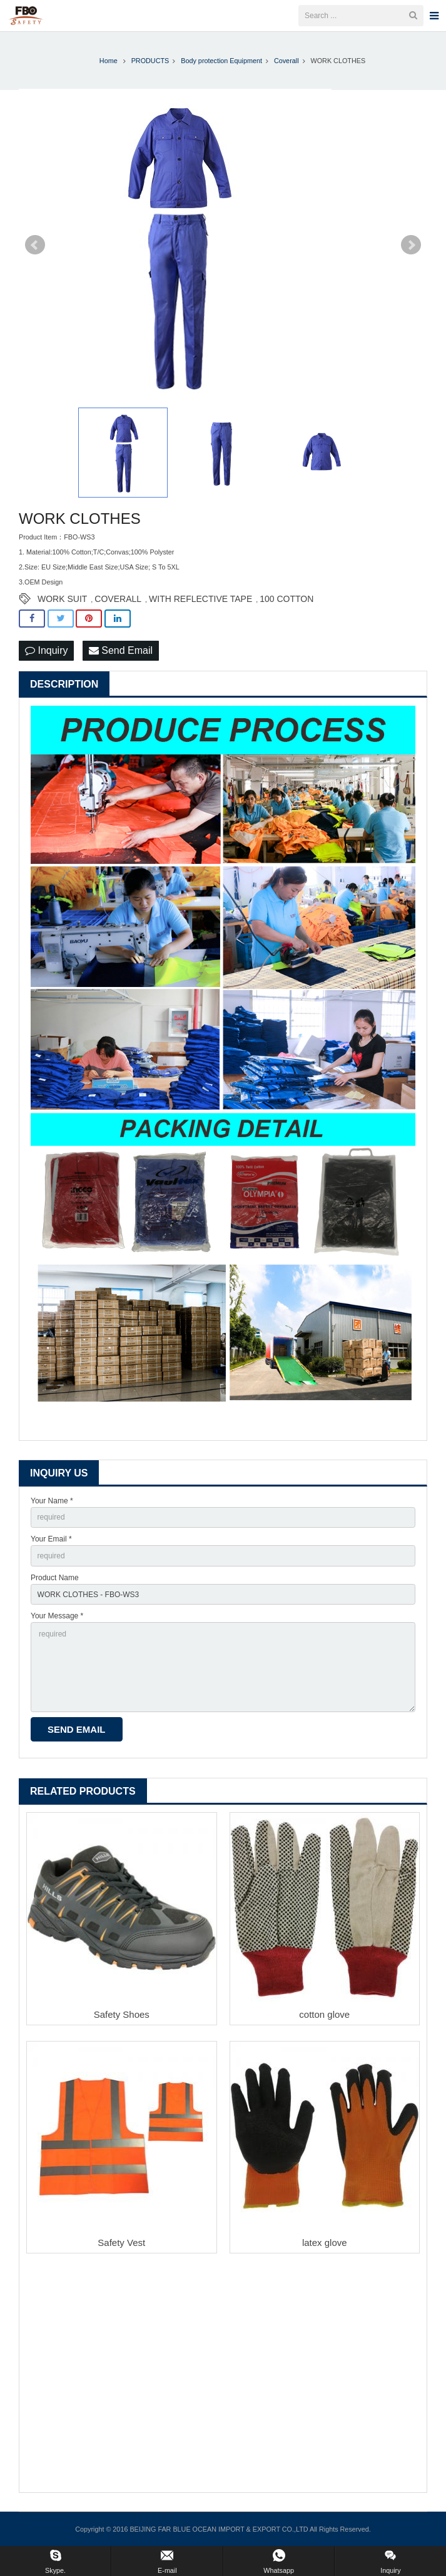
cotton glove (324, 2014)
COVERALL (117, 599)
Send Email (121, 650)
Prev (35, 245)
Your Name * (52, 1500)
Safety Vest (121, 2242)
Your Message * (57, 1615)
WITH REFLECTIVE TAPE (200, 599)
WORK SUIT (62, 599)
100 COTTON (286, 599)
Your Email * (51, 1539)
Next (411, 245)
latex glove (324, 2242)
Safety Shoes (122, 2014)
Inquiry (46, 650)
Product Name (55, 1577)
